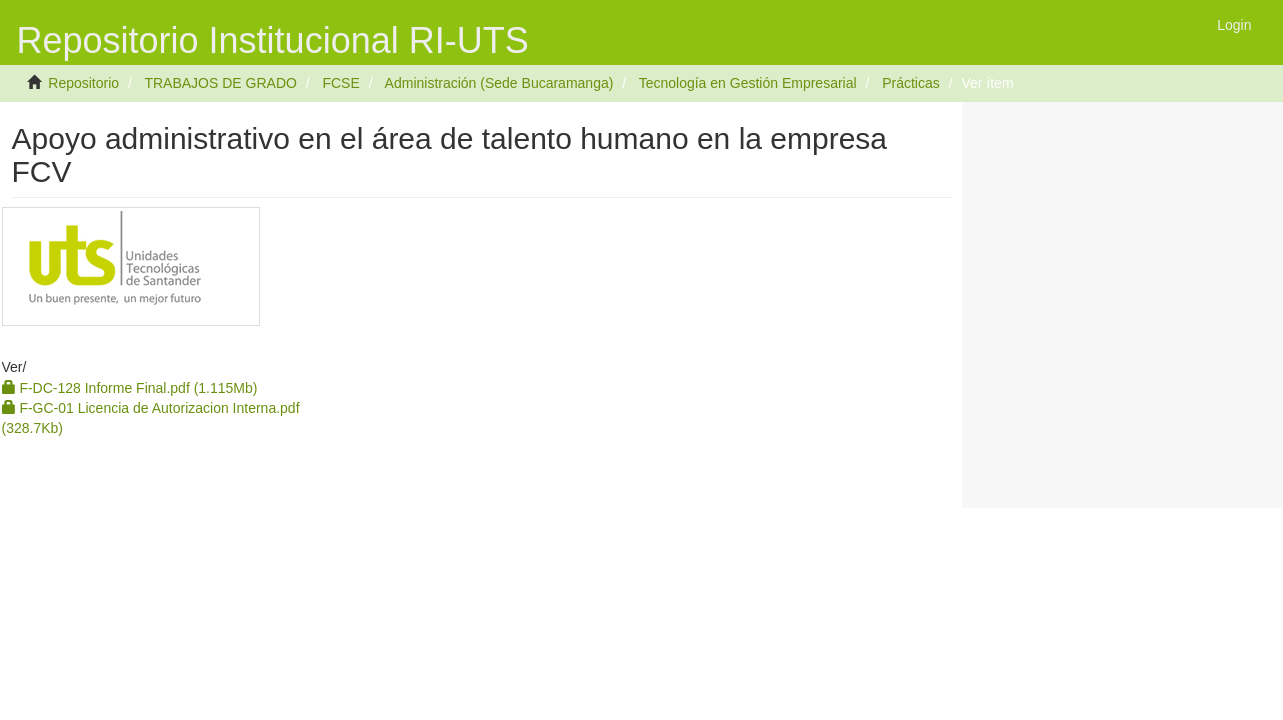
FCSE (340, 83)
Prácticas (911, 83)
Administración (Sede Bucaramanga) (499, 83)
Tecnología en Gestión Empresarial (748, 83)
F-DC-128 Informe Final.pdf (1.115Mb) (130, 388)
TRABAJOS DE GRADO (220, 83)
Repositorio (83, 83)
